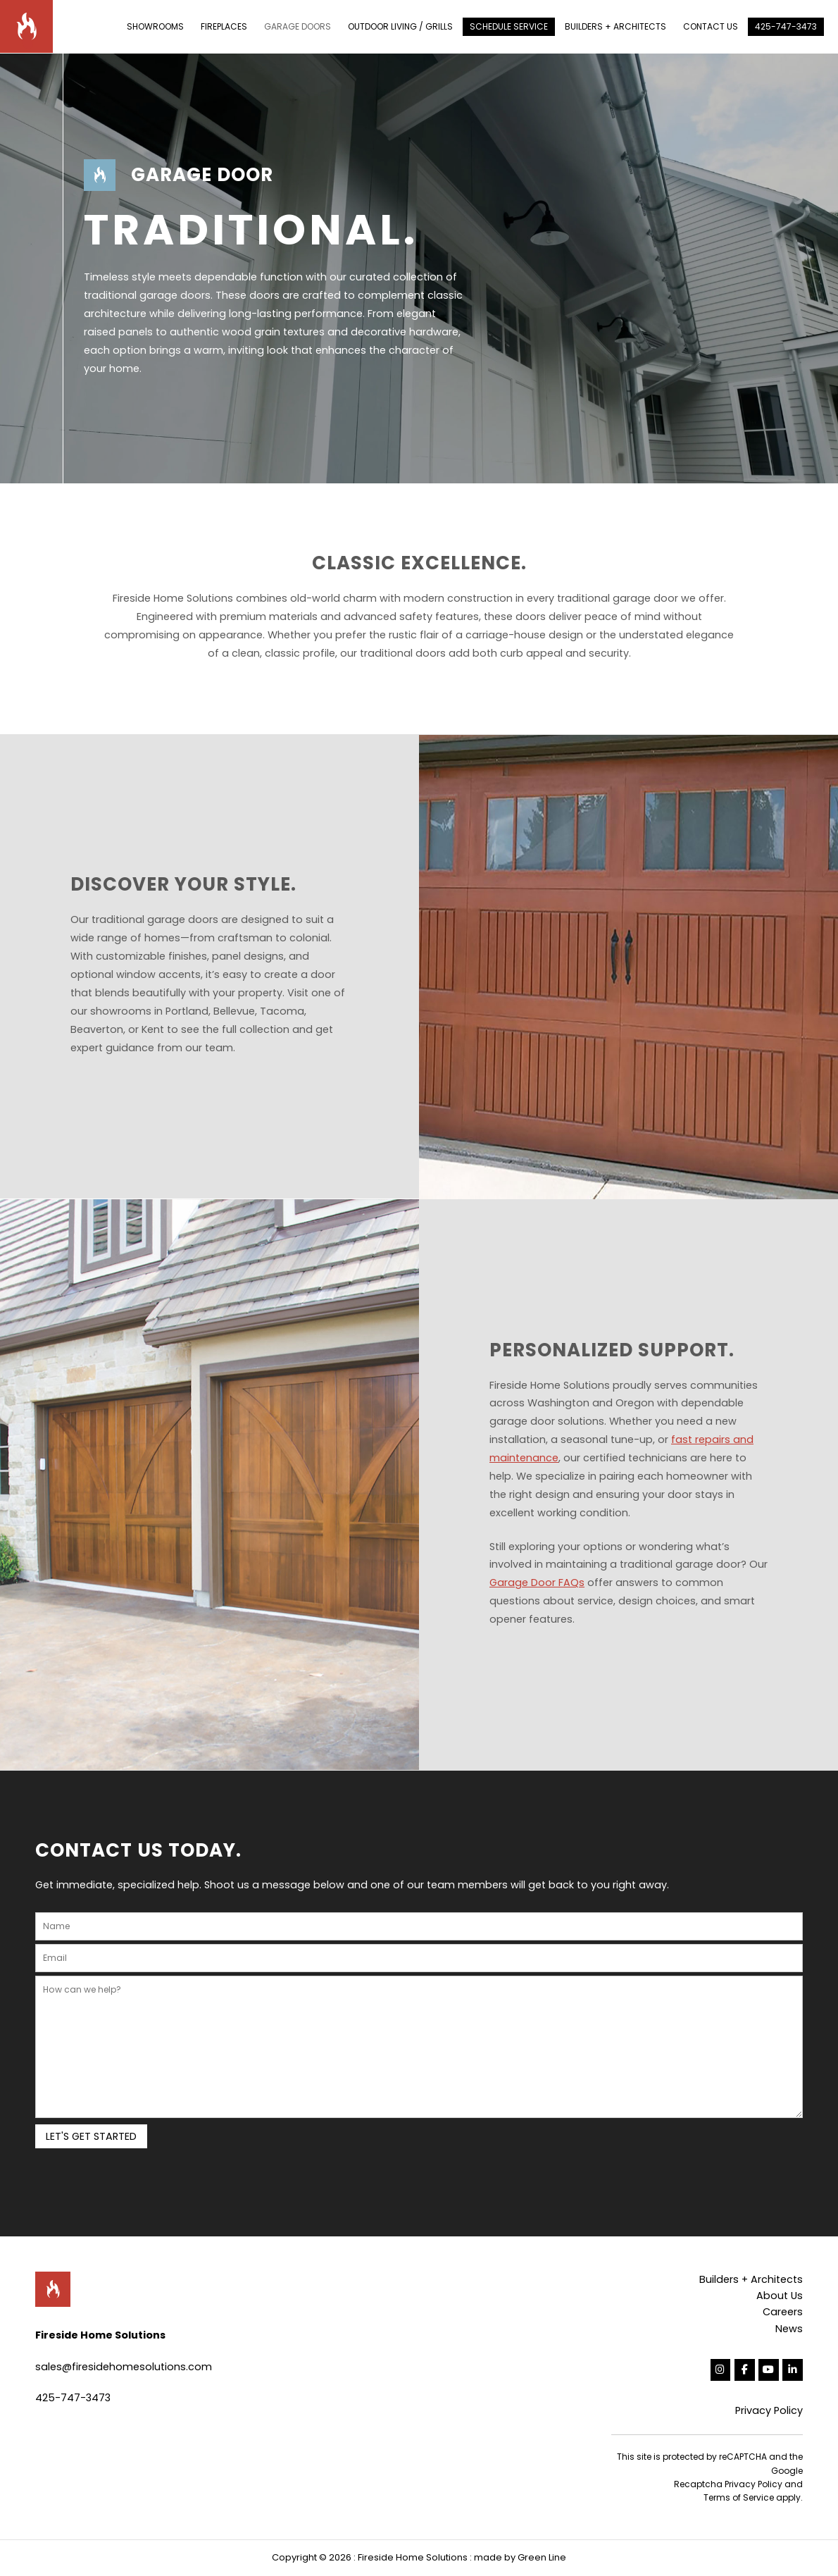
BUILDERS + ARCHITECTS (615, 26)
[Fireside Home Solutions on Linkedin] (792, 2370)
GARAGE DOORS (297, 26)
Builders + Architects (751, 2279)
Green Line (542, 2557)
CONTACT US (710, 26)
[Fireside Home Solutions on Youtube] (768, 2370)
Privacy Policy (769, 2410)
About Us (779, 2296)
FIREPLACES (224, 26)
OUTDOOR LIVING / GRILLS (400, 26)
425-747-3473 (786, 26)
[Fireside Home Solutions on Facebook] (744, 2370)
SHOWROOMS (155, 26)
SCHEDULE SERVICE (509, 26)
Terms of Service (738, 2497)
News (789, 2329)
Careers (783, 2312)
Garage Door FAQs (536, 1582)
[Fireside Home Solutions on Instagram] (721, 2370)
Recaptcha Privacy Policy (728, 2484)
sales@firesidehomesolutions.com (123, 2367)
